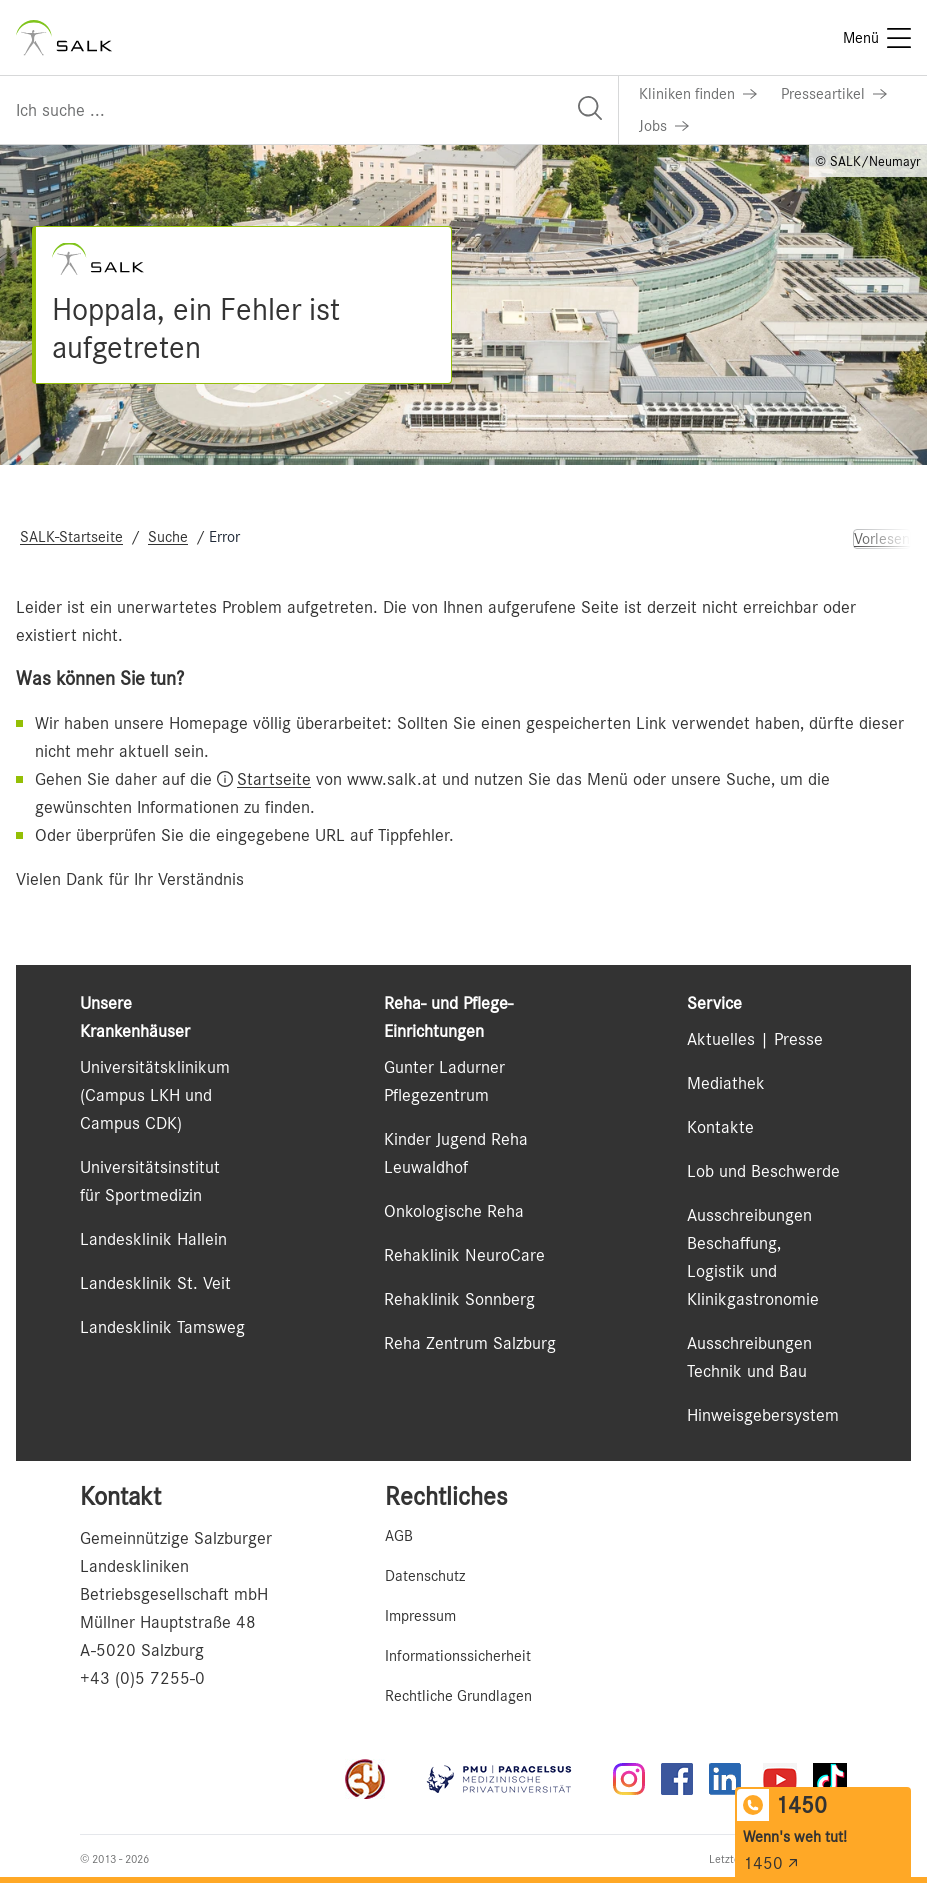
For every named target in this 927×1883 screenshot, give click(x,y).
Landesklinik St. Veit (155, 1283)
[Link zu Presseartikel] (834, 94)
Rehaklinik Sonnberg (459, 1299)
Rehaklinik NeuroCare (464, 1255)
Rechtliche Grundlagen (458, 1696)
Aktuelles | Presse (755, 1039)
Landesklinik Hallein (153, 1239)
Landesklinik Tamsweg (162, 1327)
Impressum (420, 1616)
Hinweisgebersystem (763, 1415)
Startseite (274, 779)
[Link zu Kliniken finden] (698, 94)
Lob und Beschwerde (763, 1171)
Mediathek (726, 1083)
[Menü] (877, 38)
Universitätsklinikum (155, 1067)
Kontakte (720, 1127)
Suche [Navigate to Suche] (168, 537)
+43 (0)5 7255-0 (142, 1678)
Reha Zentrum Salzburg (470, 1343)
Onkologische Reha (454, 1211)
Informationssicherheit (458, 1656)
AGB (399, 1536)
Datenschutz (425, 1576)
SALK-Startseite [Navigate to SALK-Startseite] (71, 537)
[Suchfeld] (309, 110)
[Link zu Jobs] (664, 126)
